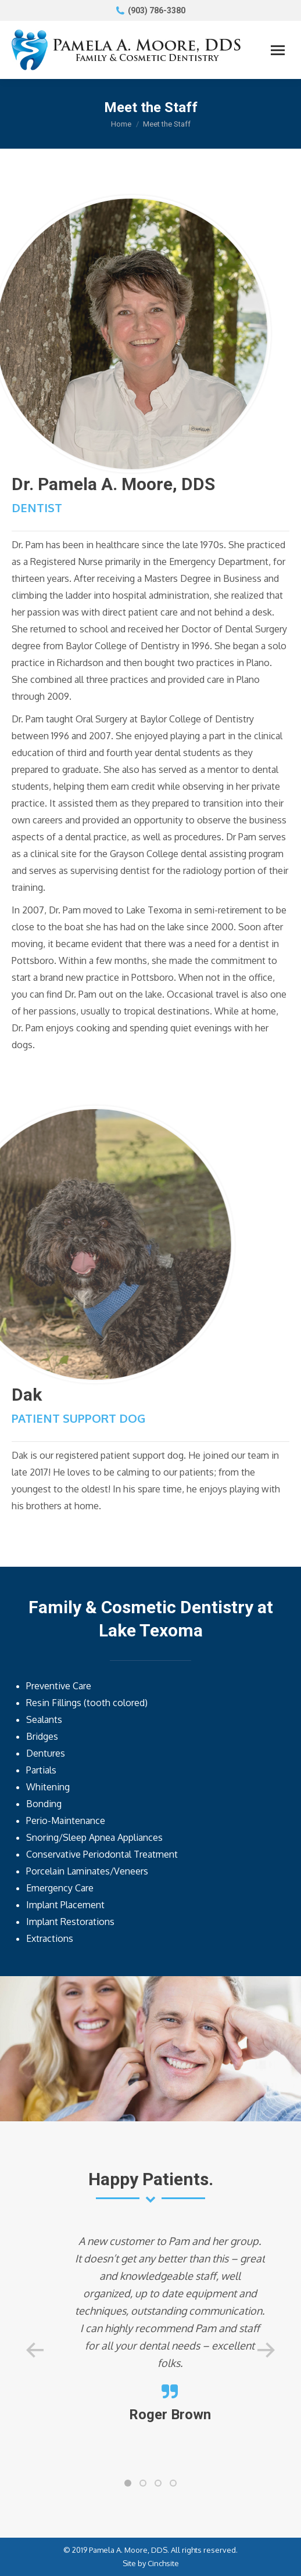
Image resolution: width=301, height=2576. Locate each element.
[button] (127, 2483)
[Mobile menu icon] (277, 50)
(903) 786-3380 (156, 10)
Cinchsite (163, 2563)
